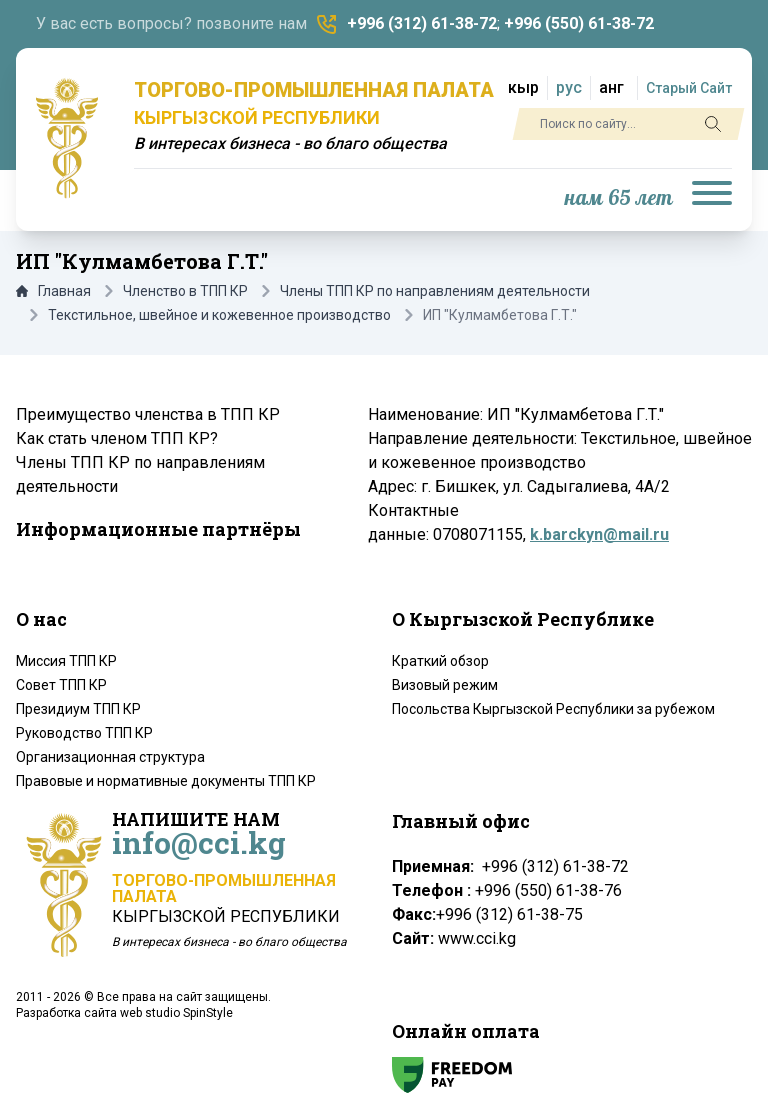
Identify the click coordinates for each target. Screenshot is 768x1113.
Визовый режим (445, 685)
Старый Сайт (689, 88)
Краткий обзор (440, 661)
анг (611, 87)
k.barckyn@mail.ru (599, 534)
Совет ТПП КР (61, 685)
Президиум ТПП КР (78, 709)
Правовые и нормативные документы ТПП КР (166, 781)
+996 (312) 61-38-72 (422, 23)
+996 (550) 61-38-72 (579, 23)
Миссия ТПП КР (66, 661)
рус (569, 87)
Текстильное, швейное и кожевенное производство (219, 315)
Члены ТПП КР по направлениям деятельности (435, 291)
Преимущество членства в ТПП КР (148, 414)
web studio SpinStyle (176, 1013)
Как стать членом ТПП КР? (117, 438)
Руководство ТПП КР (84, 733)
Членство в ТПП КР (185, 291)
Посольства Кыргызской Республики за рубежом (553, 709)
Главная (53, 291)
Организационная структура (110, 757)
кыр (523, 87)
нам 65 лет (619, 198)
